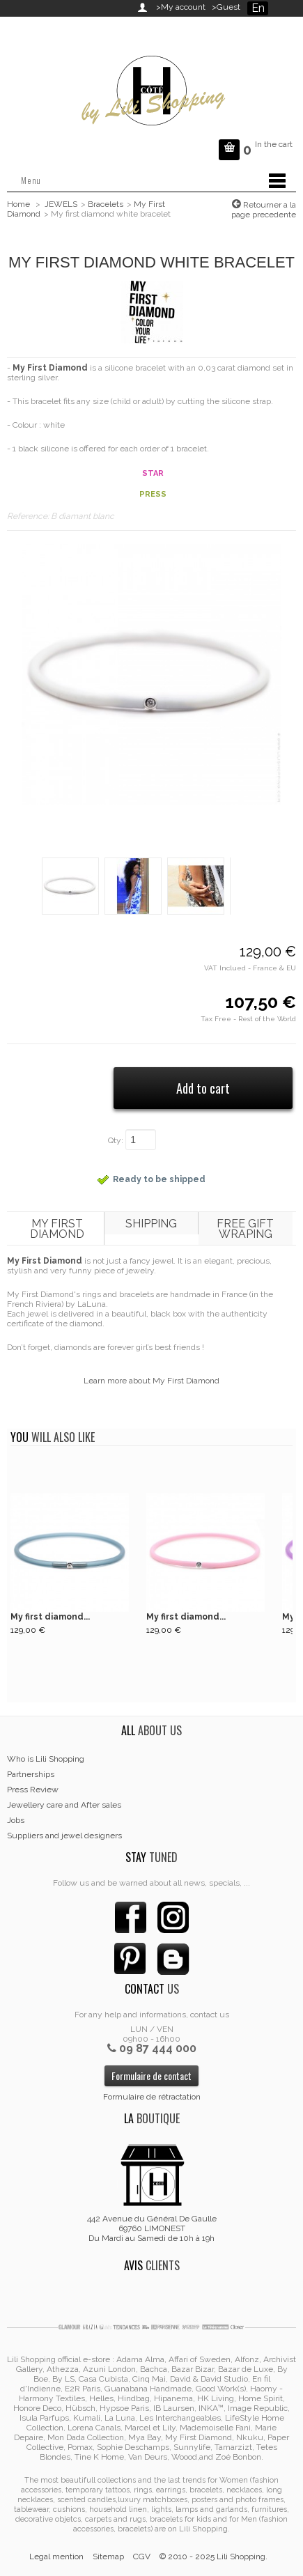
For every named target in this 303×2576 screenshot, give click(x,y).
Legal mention (56, 2556)
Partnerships (30, 1774)
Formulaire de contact (151, 2075)
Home (18, 204)
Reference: (29, 516)
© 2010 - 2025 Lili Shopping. (213, 2556)
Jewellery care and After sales (64, 1805)
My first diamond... (50, 1617)
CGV (141, 2556)
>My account (180, 7)
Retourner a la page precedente (263, 209)
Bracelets (105, 204)
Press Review (33, 1789)
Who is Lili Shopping (45, 1759)
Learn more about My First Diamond (151, 1381)
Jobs (15, 1820)
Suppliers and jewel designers (64, 1835)
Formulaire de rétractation (152, 2097)
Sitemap (108, 2556)
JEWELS (61, 204)
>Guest (224, 7)
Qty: (115, 1140)
